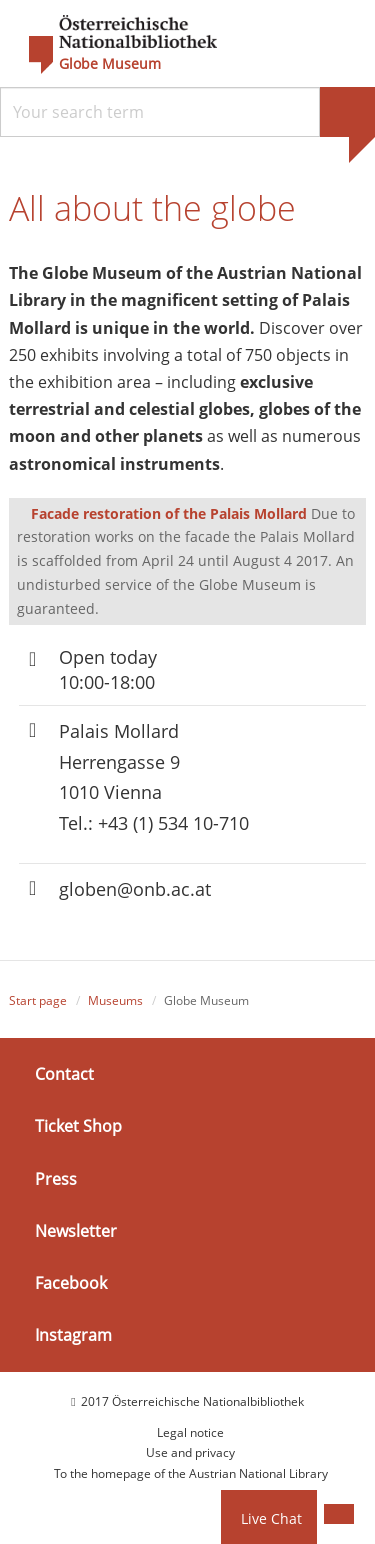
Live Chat (271, 1518)
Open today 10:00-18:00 (108, 669)
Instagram (73, 1335)
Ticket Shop (78, 1126)
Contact (64, 1074)
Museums (115, 1000)
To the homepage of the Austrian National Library (191, 1473)
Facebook (71, 1283)
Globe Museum (110, 64)
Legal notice (190, 1432)
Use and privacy (190, 1452)
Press (56, 1178)
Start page (38, 1000)
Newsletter (76, 1231)
